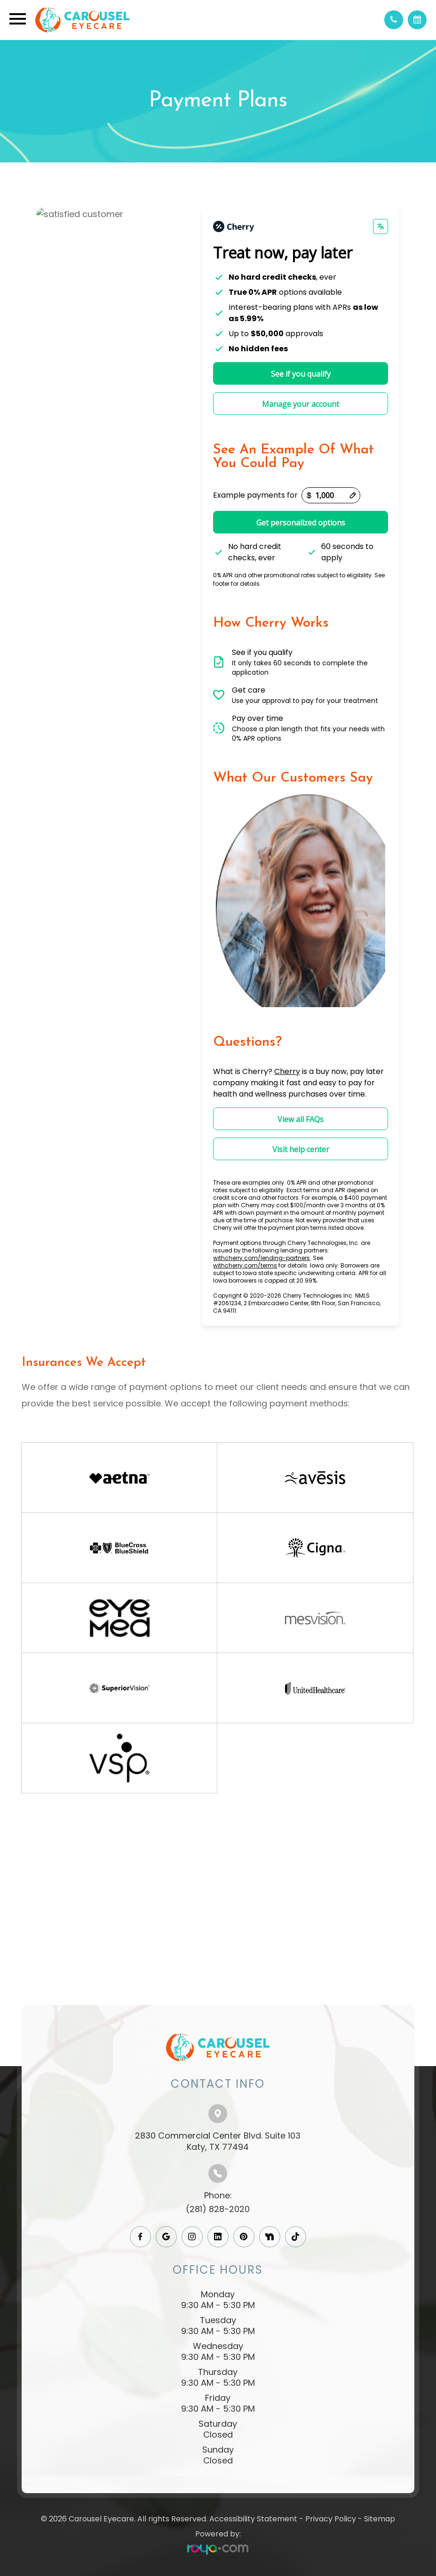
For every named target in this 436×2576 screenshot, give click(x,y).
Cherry (287, 1071)
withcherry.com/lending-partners (261, 1258)
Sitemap (379, 2518)
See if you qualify (301, 374)
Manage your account (300, 404)
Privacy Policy (330, 2518)
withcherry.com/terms (245, 1265)
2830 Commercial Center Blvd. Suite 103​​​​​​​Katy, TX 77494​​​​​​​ (218, 2141)
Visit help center (300, 1149)
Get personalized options (300, 522)
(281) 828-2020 (218, 2209)
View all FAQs (300, 1119)
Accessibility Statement (253, 2518)
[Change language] (380, 226)
